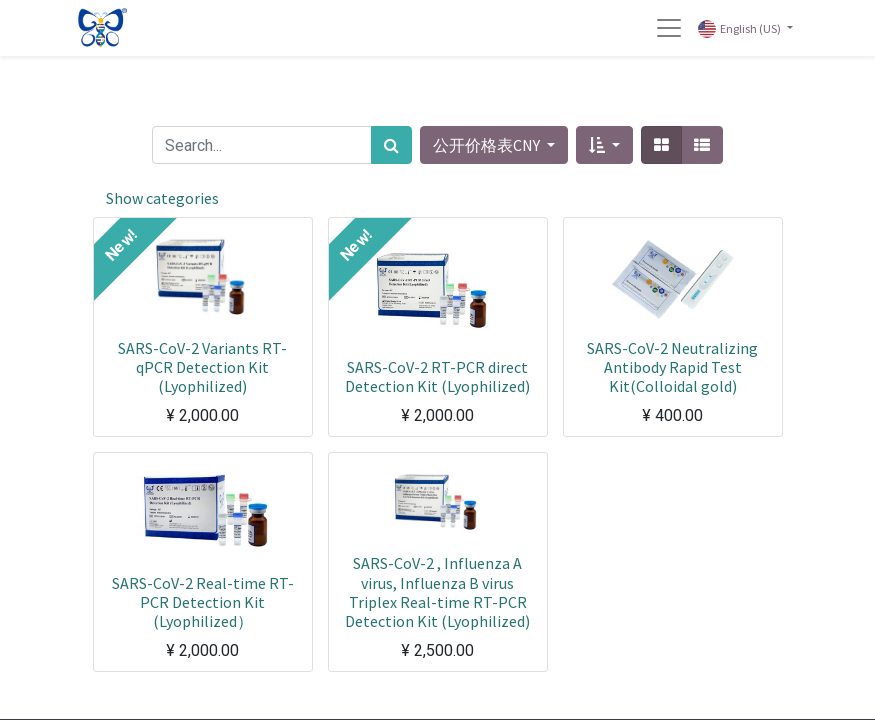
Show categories (162, 198)
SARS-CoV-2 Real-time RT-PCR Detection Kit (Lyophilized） (203, 602)
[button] (604, 145)
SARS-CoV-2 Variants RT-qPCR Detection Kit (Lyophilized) (202, 367)
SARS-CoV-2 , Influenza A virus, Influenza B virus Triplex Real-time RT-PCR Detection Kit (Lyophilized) (437, 592)
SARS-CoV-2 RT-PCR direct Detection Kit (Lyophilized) (437, 376)
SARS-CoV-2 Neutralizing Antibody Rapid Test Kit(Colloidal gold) (672, 367)
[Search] (391, 145)
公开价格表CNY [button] (488, 145)
